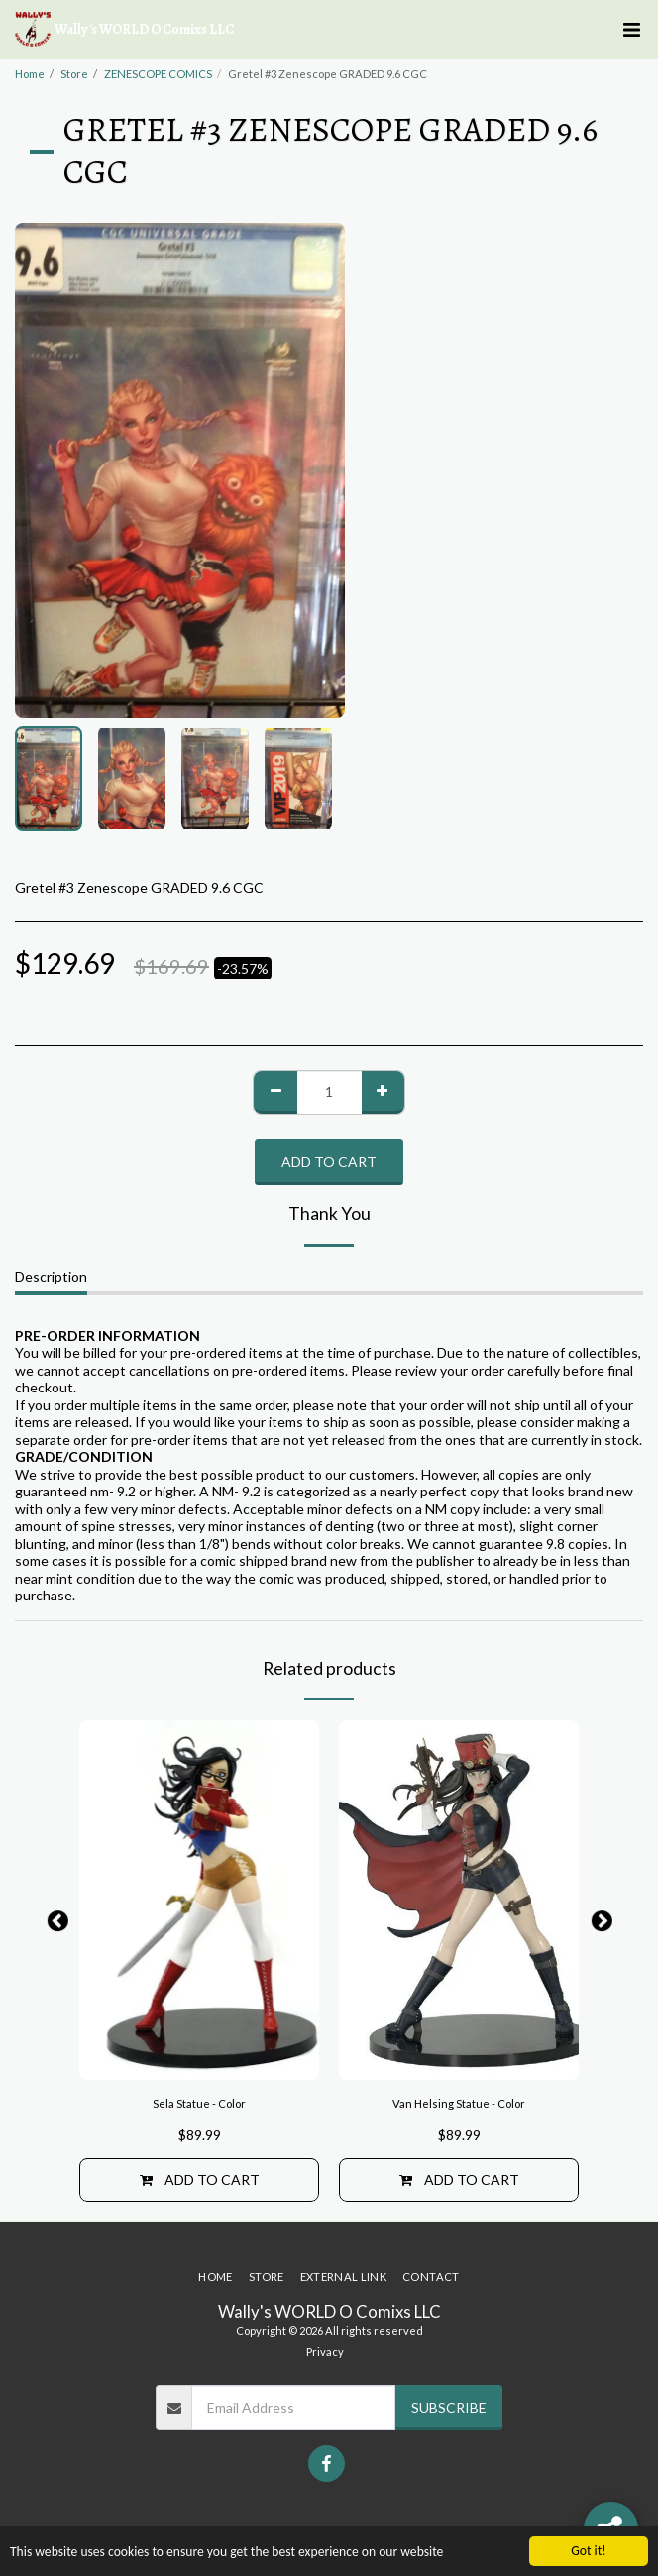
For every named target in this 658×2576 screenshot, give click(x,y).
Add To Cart (329, 1161)
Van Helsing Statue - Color (458, 2103)
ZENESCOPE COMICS (158, 73)
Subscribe (449, 2407)
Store (74, 73)
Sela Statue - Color (199, 2103)
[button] (631, 30)
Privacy (325, 2351)
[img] (199, 1900)
